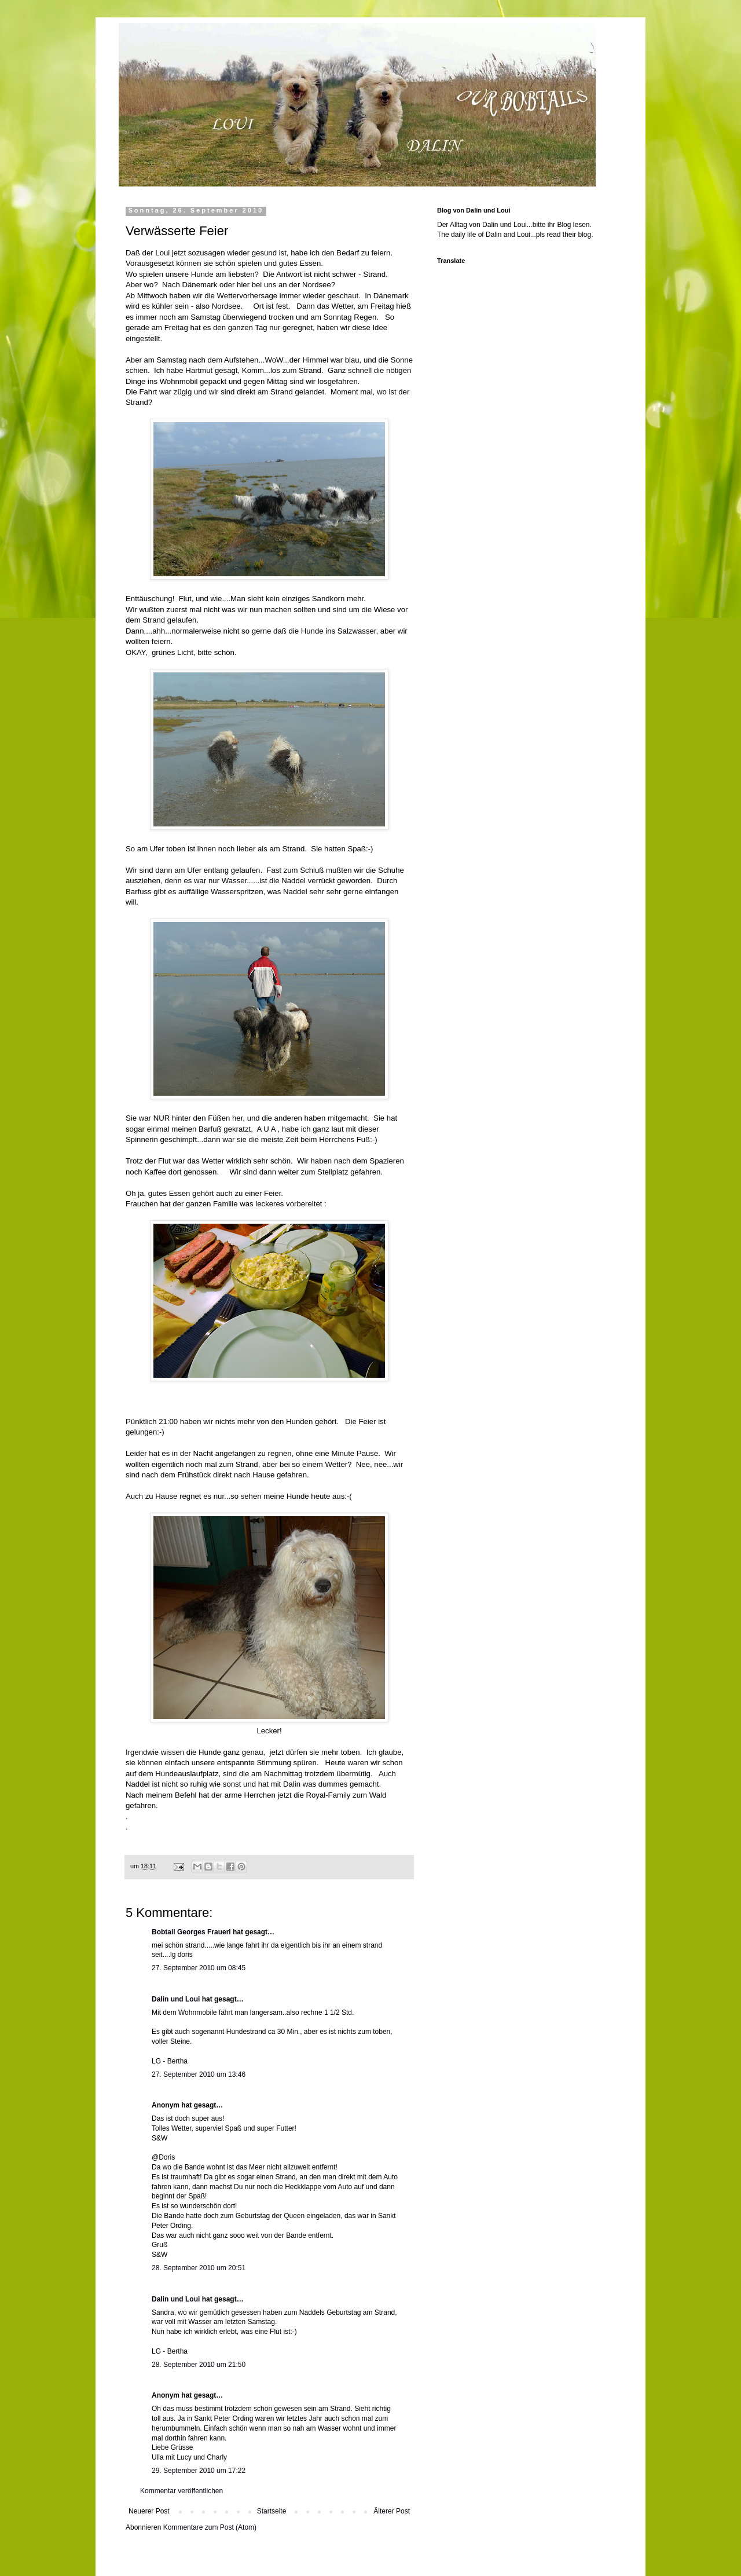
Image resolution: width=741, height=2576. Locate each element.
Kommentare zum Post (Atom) (209, 2527)
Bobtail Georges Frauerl (191, 1932)
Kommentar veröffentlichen (181, 2491)
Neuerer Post (149, 2511)
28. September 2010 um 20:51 (198, 2268)
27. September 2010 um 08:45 (198, 1968)
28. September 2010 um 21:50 (198, 2365)
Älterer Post (391, 2511)
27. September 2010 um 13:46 (198, 2074)
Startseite (272, 2511)
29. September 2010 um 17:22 (198, 2471)
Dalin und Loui (176, 1999)
